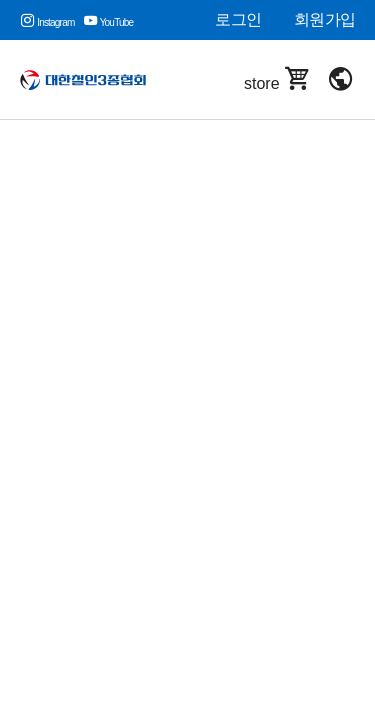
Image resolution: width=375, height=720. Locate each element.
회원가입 (324, 19)
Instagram (47, 22)
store (278, 79)
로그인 (238, 19)
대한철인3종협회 (90, 80)
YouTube (108, 22)
